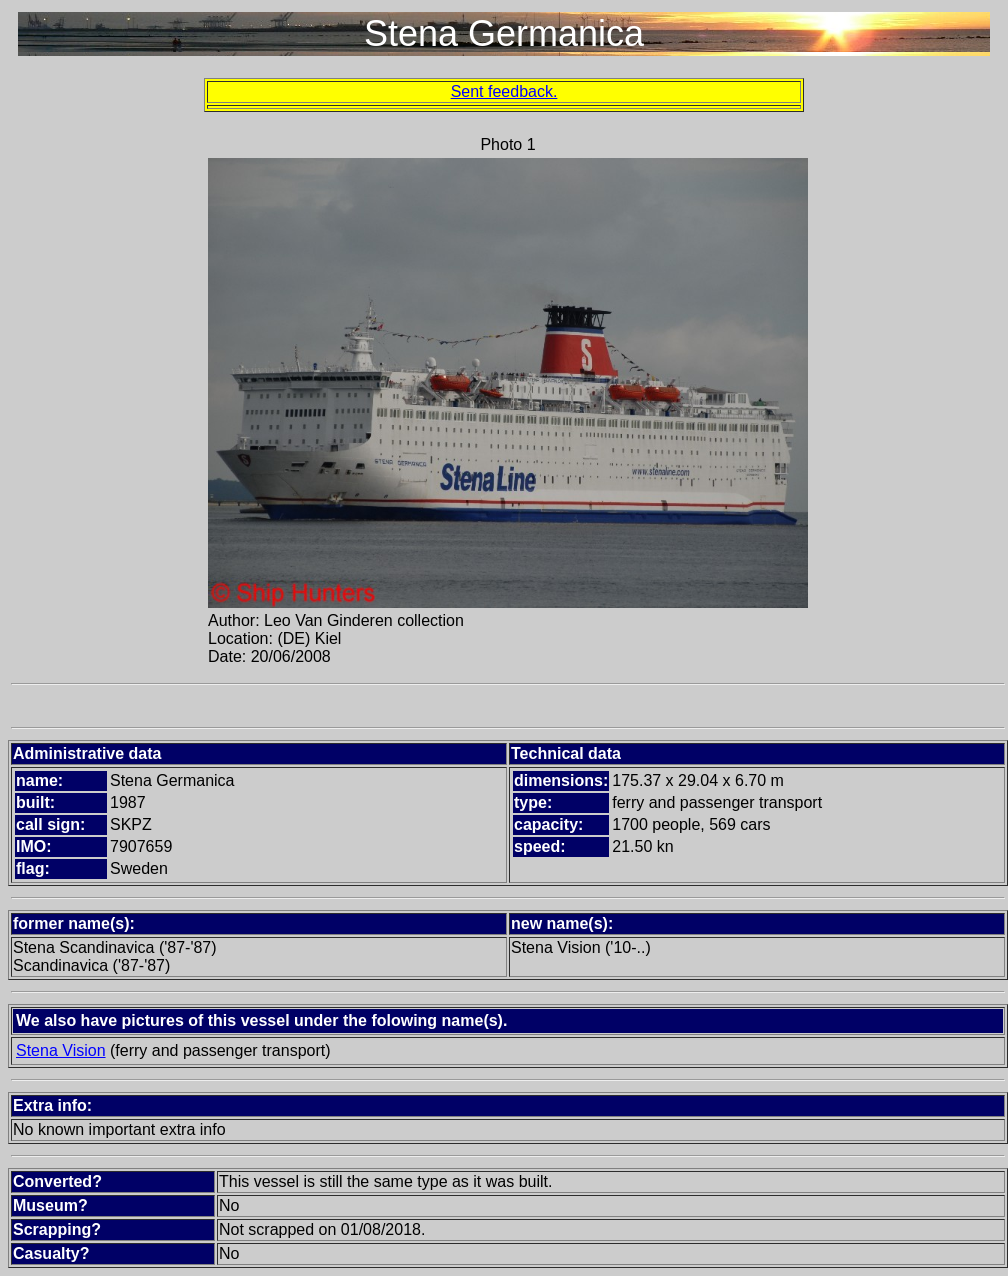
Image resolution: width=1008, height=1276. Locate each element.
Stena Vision (61, 1050)
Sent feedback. (504, 91)
